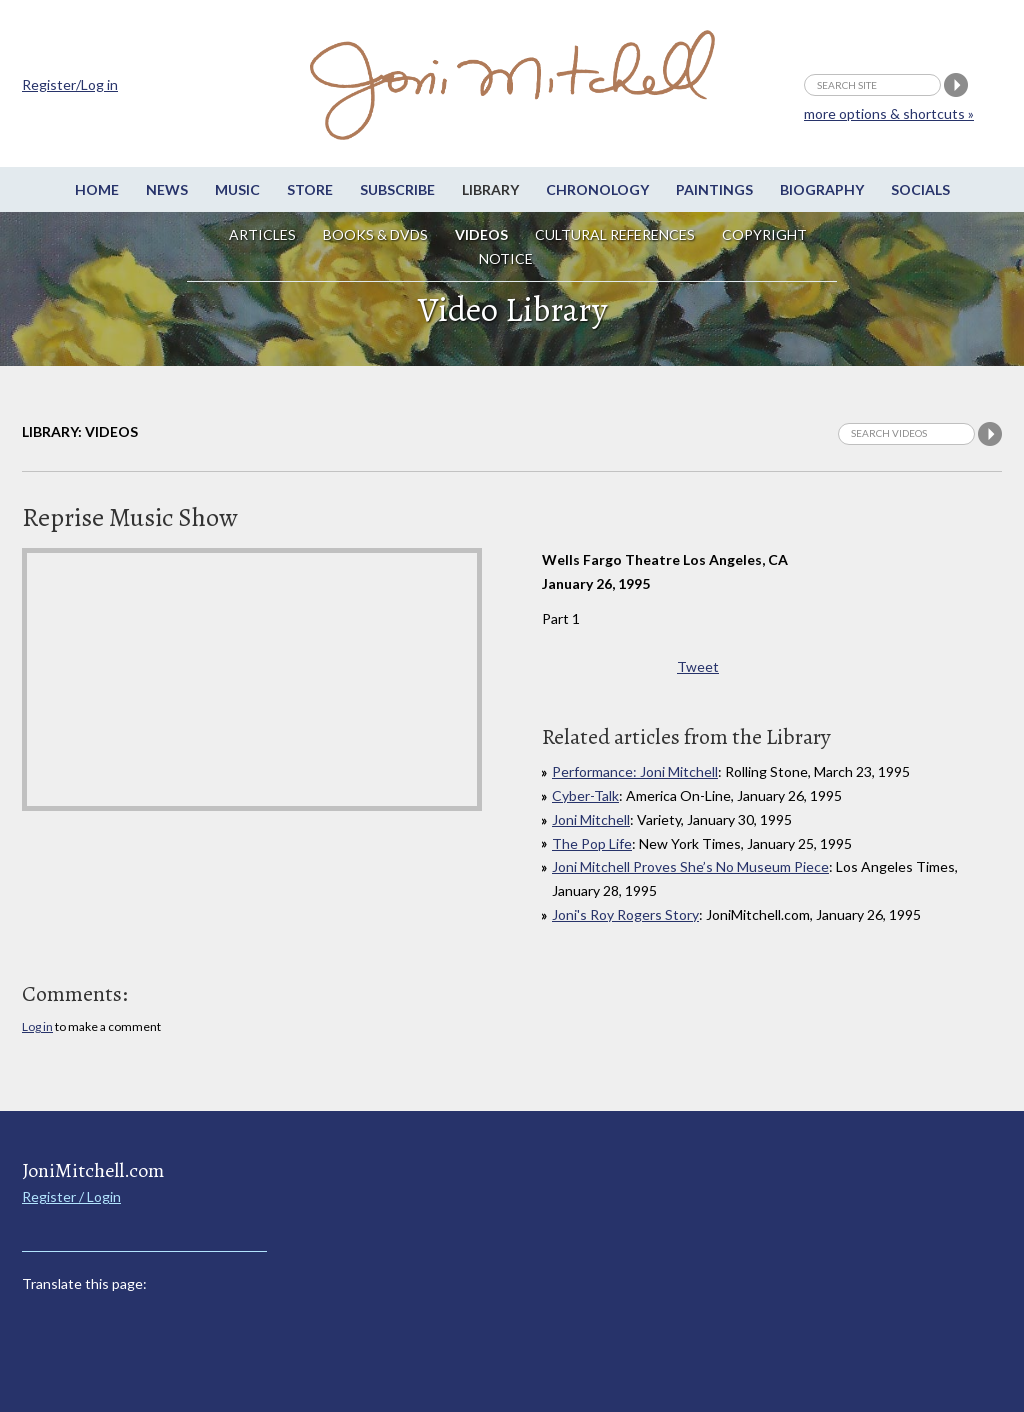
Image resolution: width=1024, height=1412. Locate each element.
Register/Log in (70, 84)
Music (237, 189)
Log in (37, 1026)
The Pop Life (592, 843)
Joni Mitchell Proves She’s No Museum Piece (690, 866)
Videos (481, 234)
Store (310, 189)
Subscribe (397, 189)
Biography (822, 189)
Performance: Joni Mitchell (635, 771)
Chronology (597, 189)
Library (490, 189)
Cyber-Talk (585, 795)
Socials (920, 189)
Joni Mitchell (591, 819)
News (167, 189)
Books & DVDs (375, 234)
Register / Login (71, 1196)
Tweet (698, 666)
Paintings (714, 189)
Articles (262, 234)
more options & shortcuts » (889, 113)
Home (97, 189)
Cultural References (615, 234)
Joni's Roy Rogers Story (625, 914)
